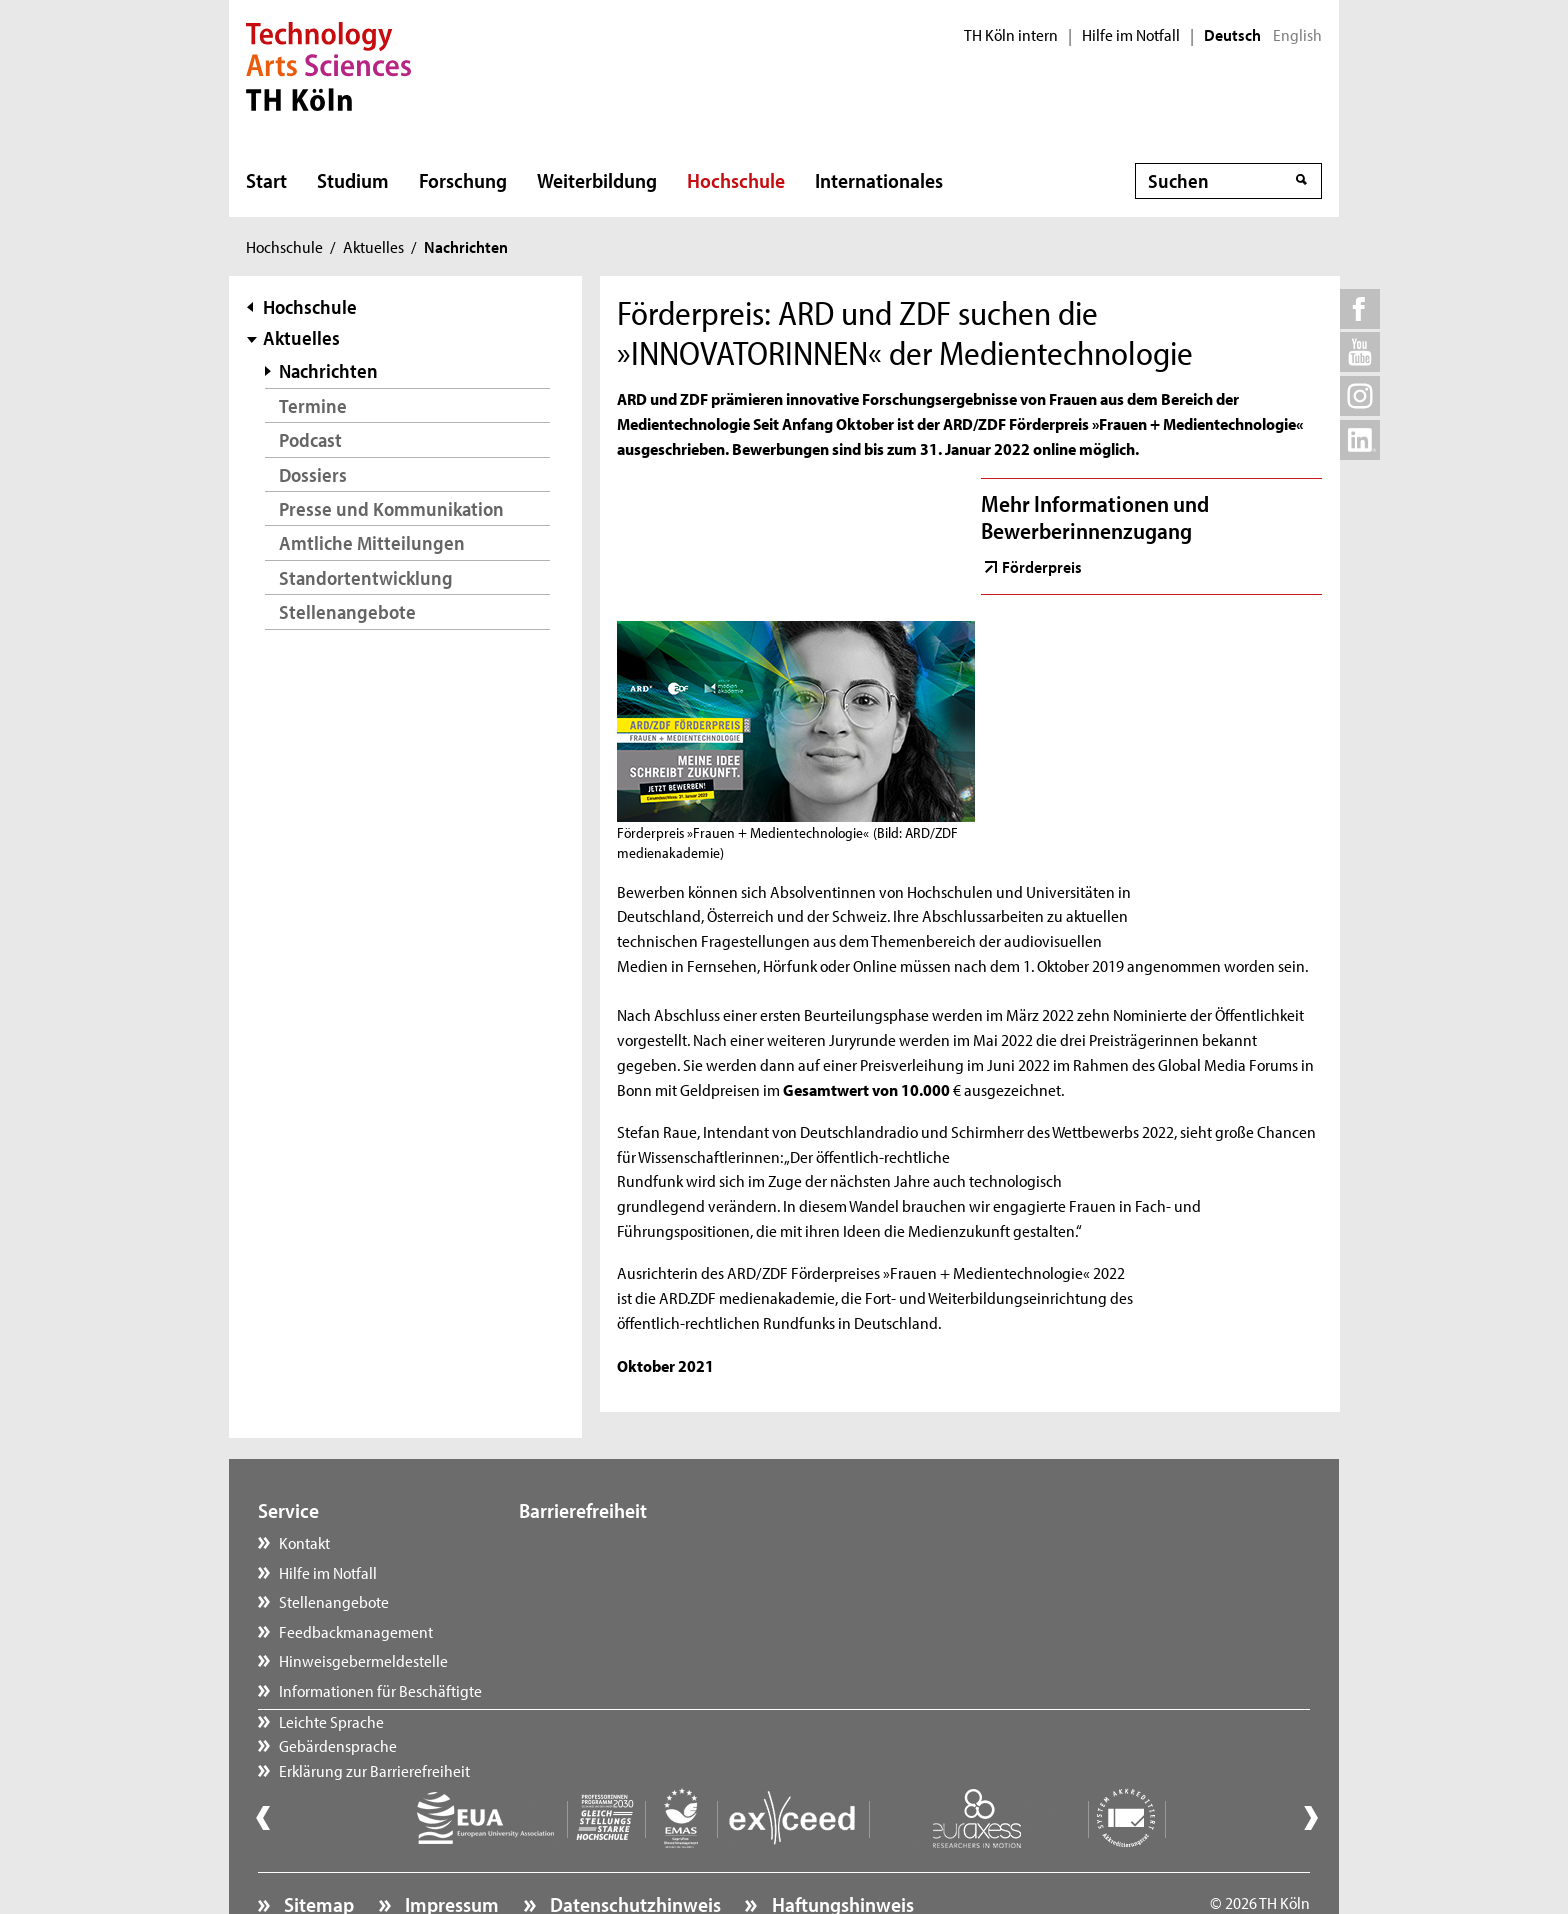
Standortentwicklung (366, 577)
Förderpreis (1042, 566)
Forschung (463, 180)
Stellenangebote (347, 611)
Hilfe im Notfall (1131, 35)
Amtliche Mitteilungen (372, 542)
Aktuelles (373, 246)
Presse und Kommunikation (391, 508)
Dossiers (313, 474)
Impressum (450, 1849)
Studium (353, 180)
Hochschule (736, 180)
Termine (313, 405)
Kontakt (304, 1542)
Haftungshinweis (841, 1849)
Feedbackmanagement (356, 1631)
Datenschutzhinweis (633, 1849)
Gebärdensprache (598, 1572)
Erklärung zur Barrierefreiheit (634, 1601)
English (1297, 35)
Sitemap (317, 1849)
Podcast (310, 439)
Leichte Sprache (591, 1542)
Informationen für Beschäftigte (380, 1690)
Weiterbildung (597, 180)
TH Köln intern (1011, 35)
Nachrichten (328, 370)
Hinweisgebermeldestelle (363, 1660)
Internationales (879, 180)
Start (266, 180)
